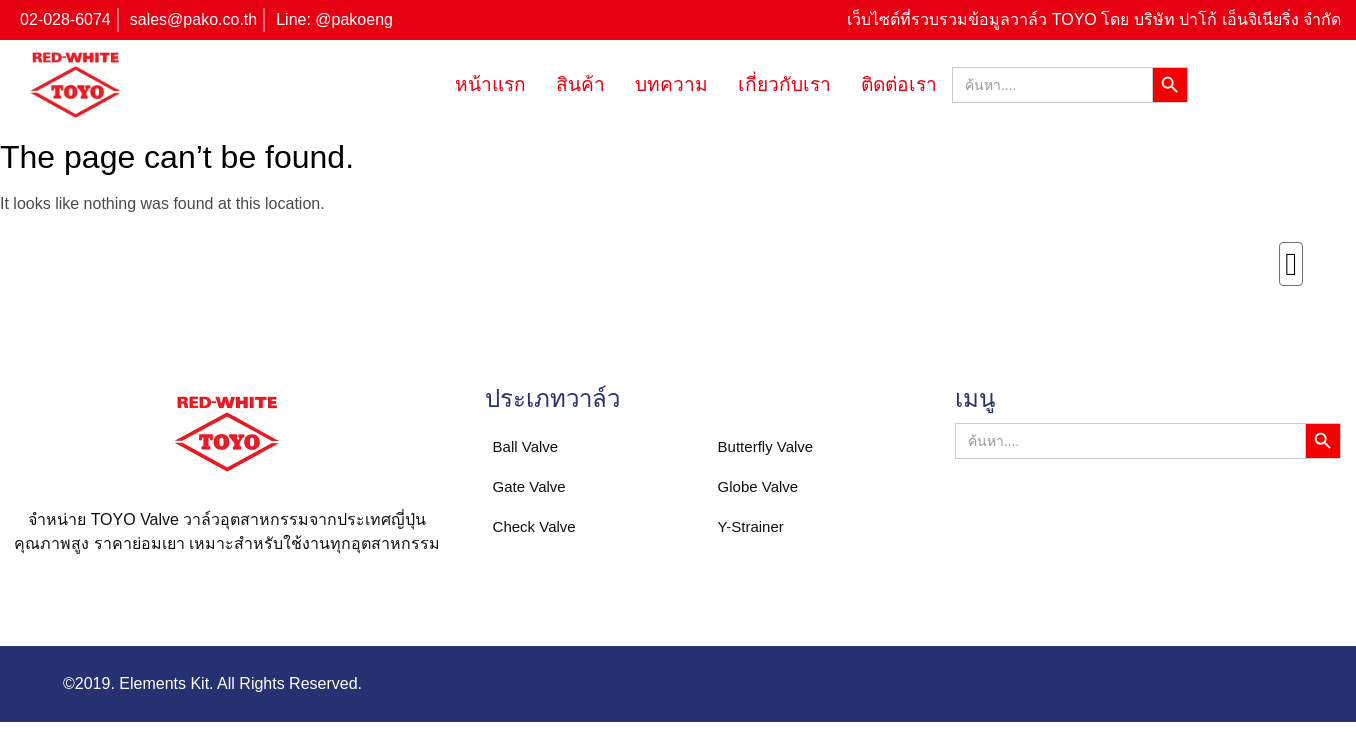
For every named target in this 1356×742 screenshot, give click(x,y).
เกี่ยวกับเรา (784, 84)
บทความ (671, 84)
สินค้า (580, 84)
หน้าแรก (490, 84)
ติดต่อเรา (899, 84)
